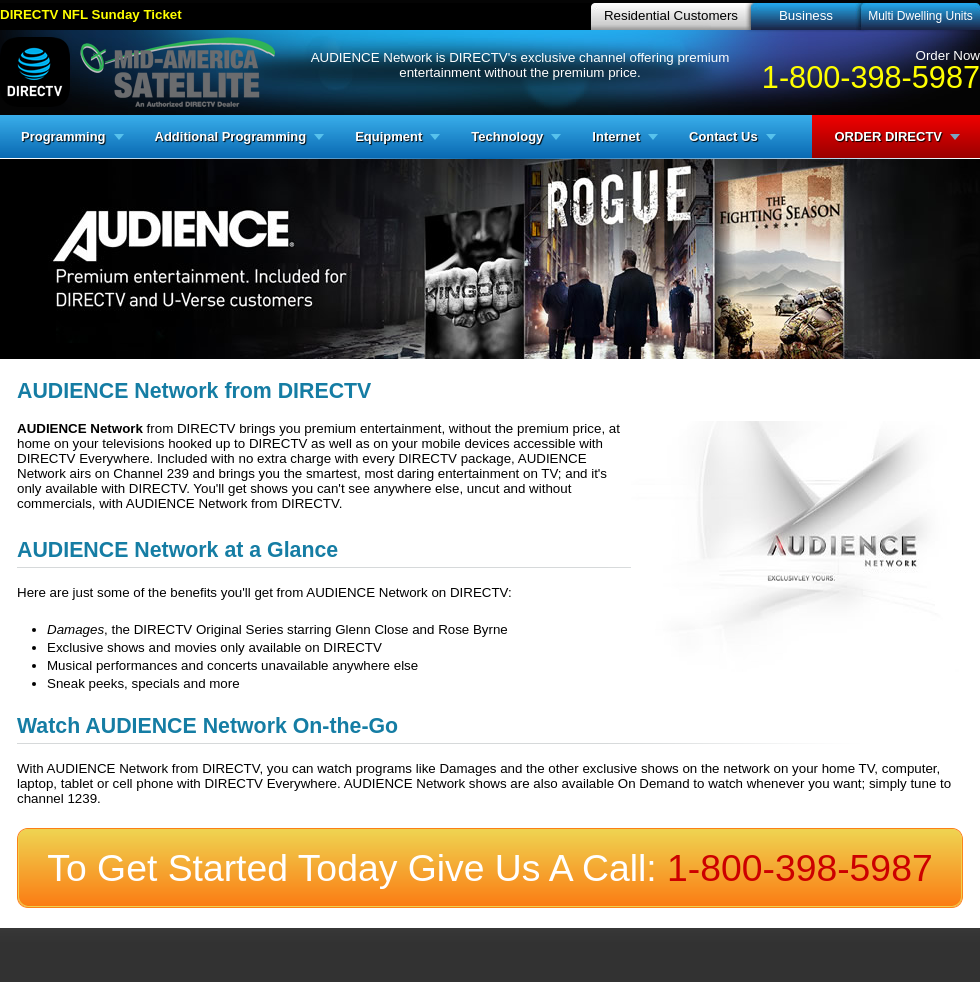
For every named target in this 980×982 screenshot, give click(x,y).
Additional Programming (231, 136)
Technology (507, 136)
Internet (616, 136)
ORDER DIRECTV (888, 136)
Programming (63, 136)
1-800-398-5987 (871, 77)
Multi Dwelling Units (920, 16)
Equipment (388, 136)
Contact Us (723, 136)
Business (806, 15)
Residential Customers (671, 15)
